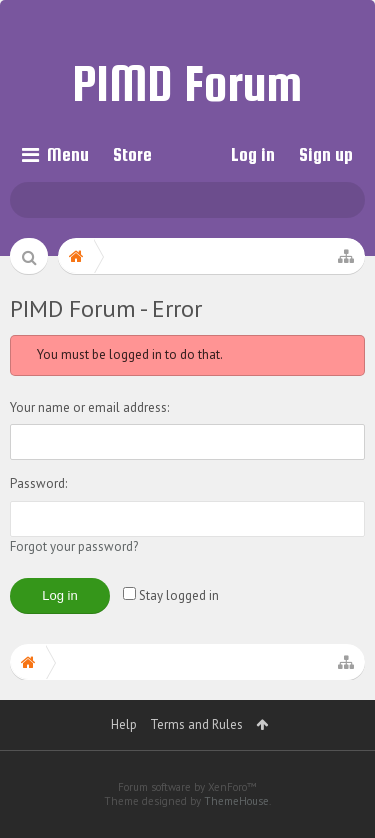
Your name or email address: (89, 407)
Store (132, 154)
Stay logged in (171, 595)
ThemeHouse (236, 801)
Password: (38, 483)
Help (124, 724)
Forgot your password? (74, 546)
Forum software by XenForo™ (187, 787)
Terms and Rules (196, 724)
